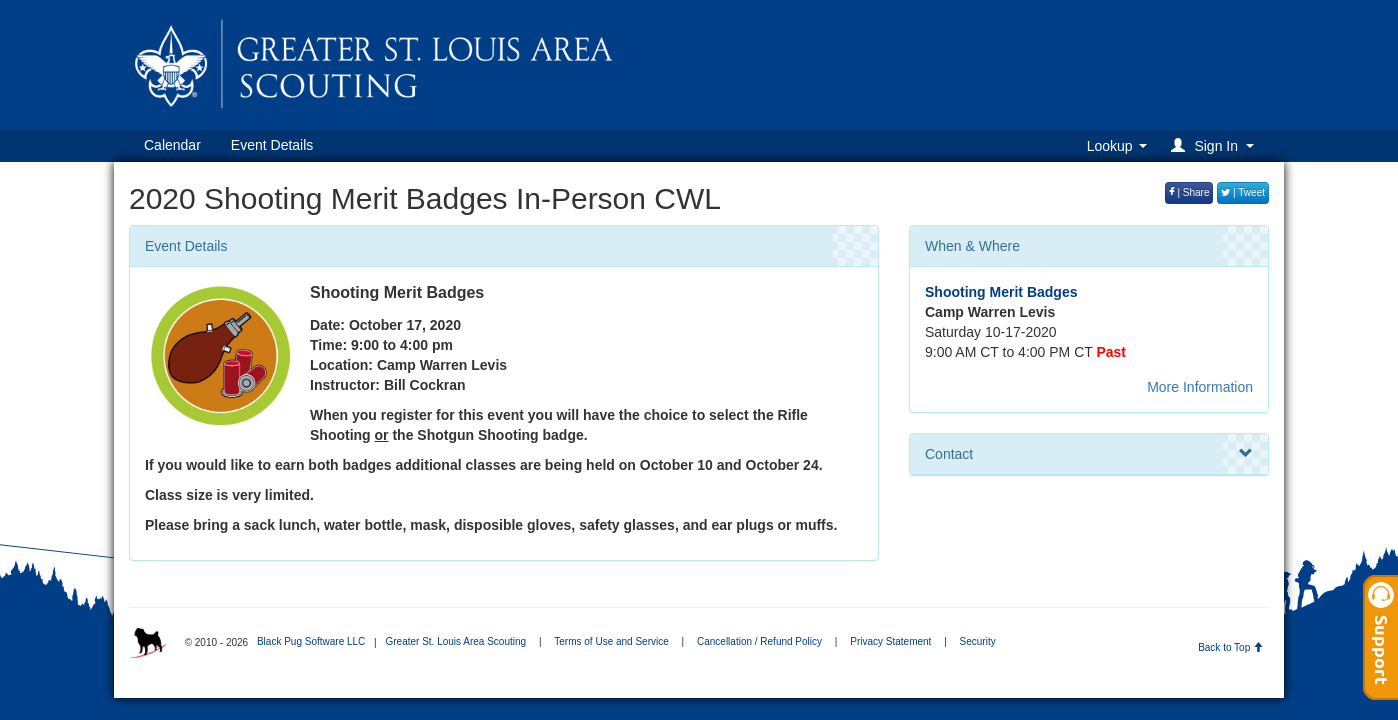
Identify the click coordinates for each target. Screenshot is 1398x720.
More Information (1200, 387)
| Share (1189, 192)
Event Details (272, 145)
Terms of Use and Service (611, 641)
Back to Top (1230, 647)
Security (978, 641)
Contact (1089, 454)
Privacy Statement (890, 641)
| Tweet (1243, 192)
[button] (1215, 145)
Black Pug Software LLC (311, 641)
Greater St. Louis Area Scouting (455, 641)
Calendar (172, 145)
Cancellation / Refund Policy (759, 641)
